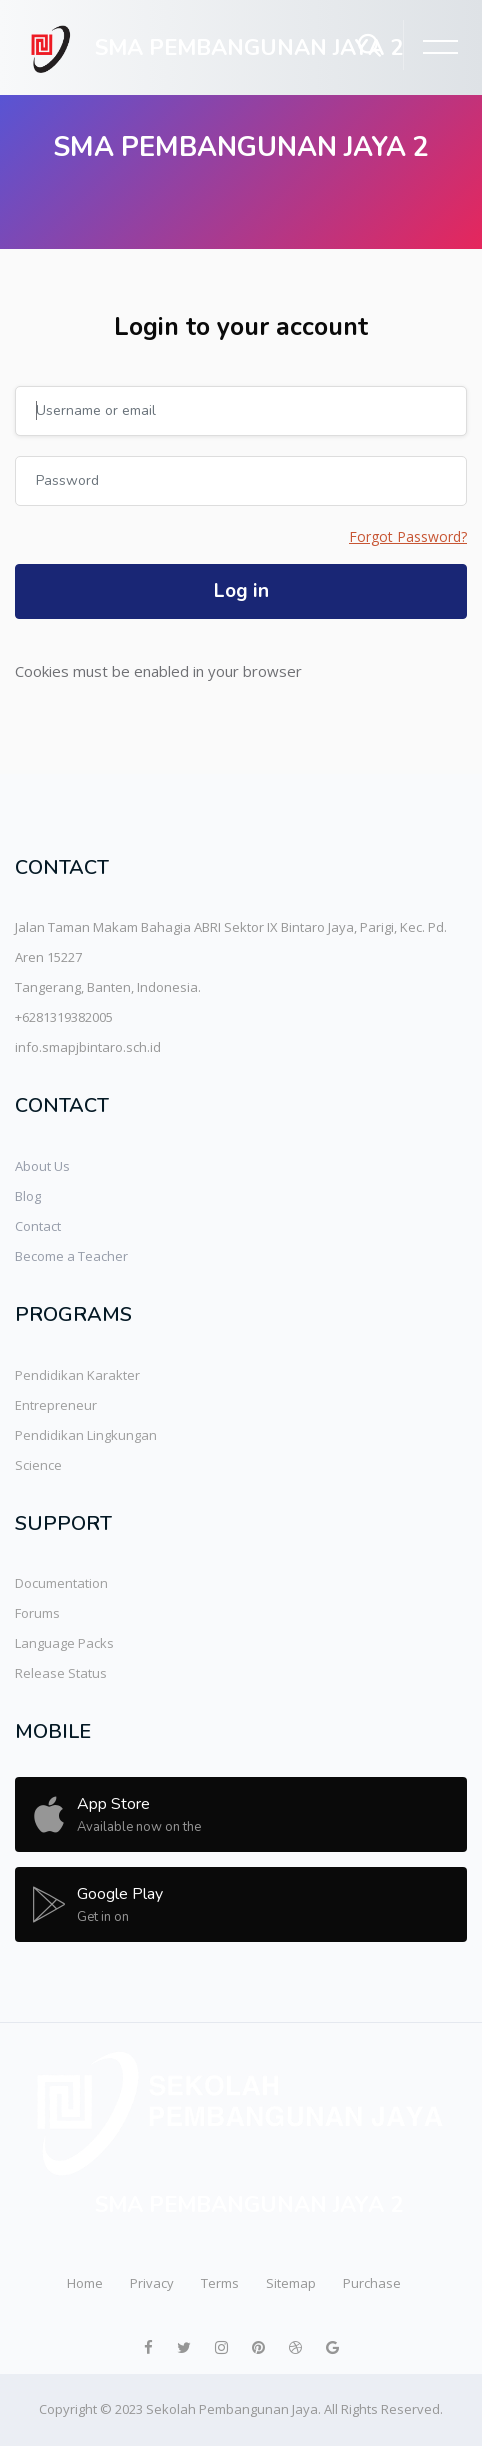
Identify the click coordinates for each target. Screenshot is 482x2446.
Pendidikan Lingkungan (86, 1435)
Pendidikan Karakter (77, 1375)
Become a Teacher (71, 1256)
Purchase (372, 2283)
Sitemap (291, 2283)
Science (38, 1465)
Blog (28, 1196)
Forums (37, 1613)
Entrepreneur (56, 1405)
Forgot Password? (408, 536)
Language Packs (64, 1643)
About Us (42, 1166)
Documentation (61, 1583)
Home (85, 2283)
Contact (38, 1226)
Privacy (152, 2283)
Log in (241, 591)
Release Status (61, 1673)
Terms (220, 2283)
